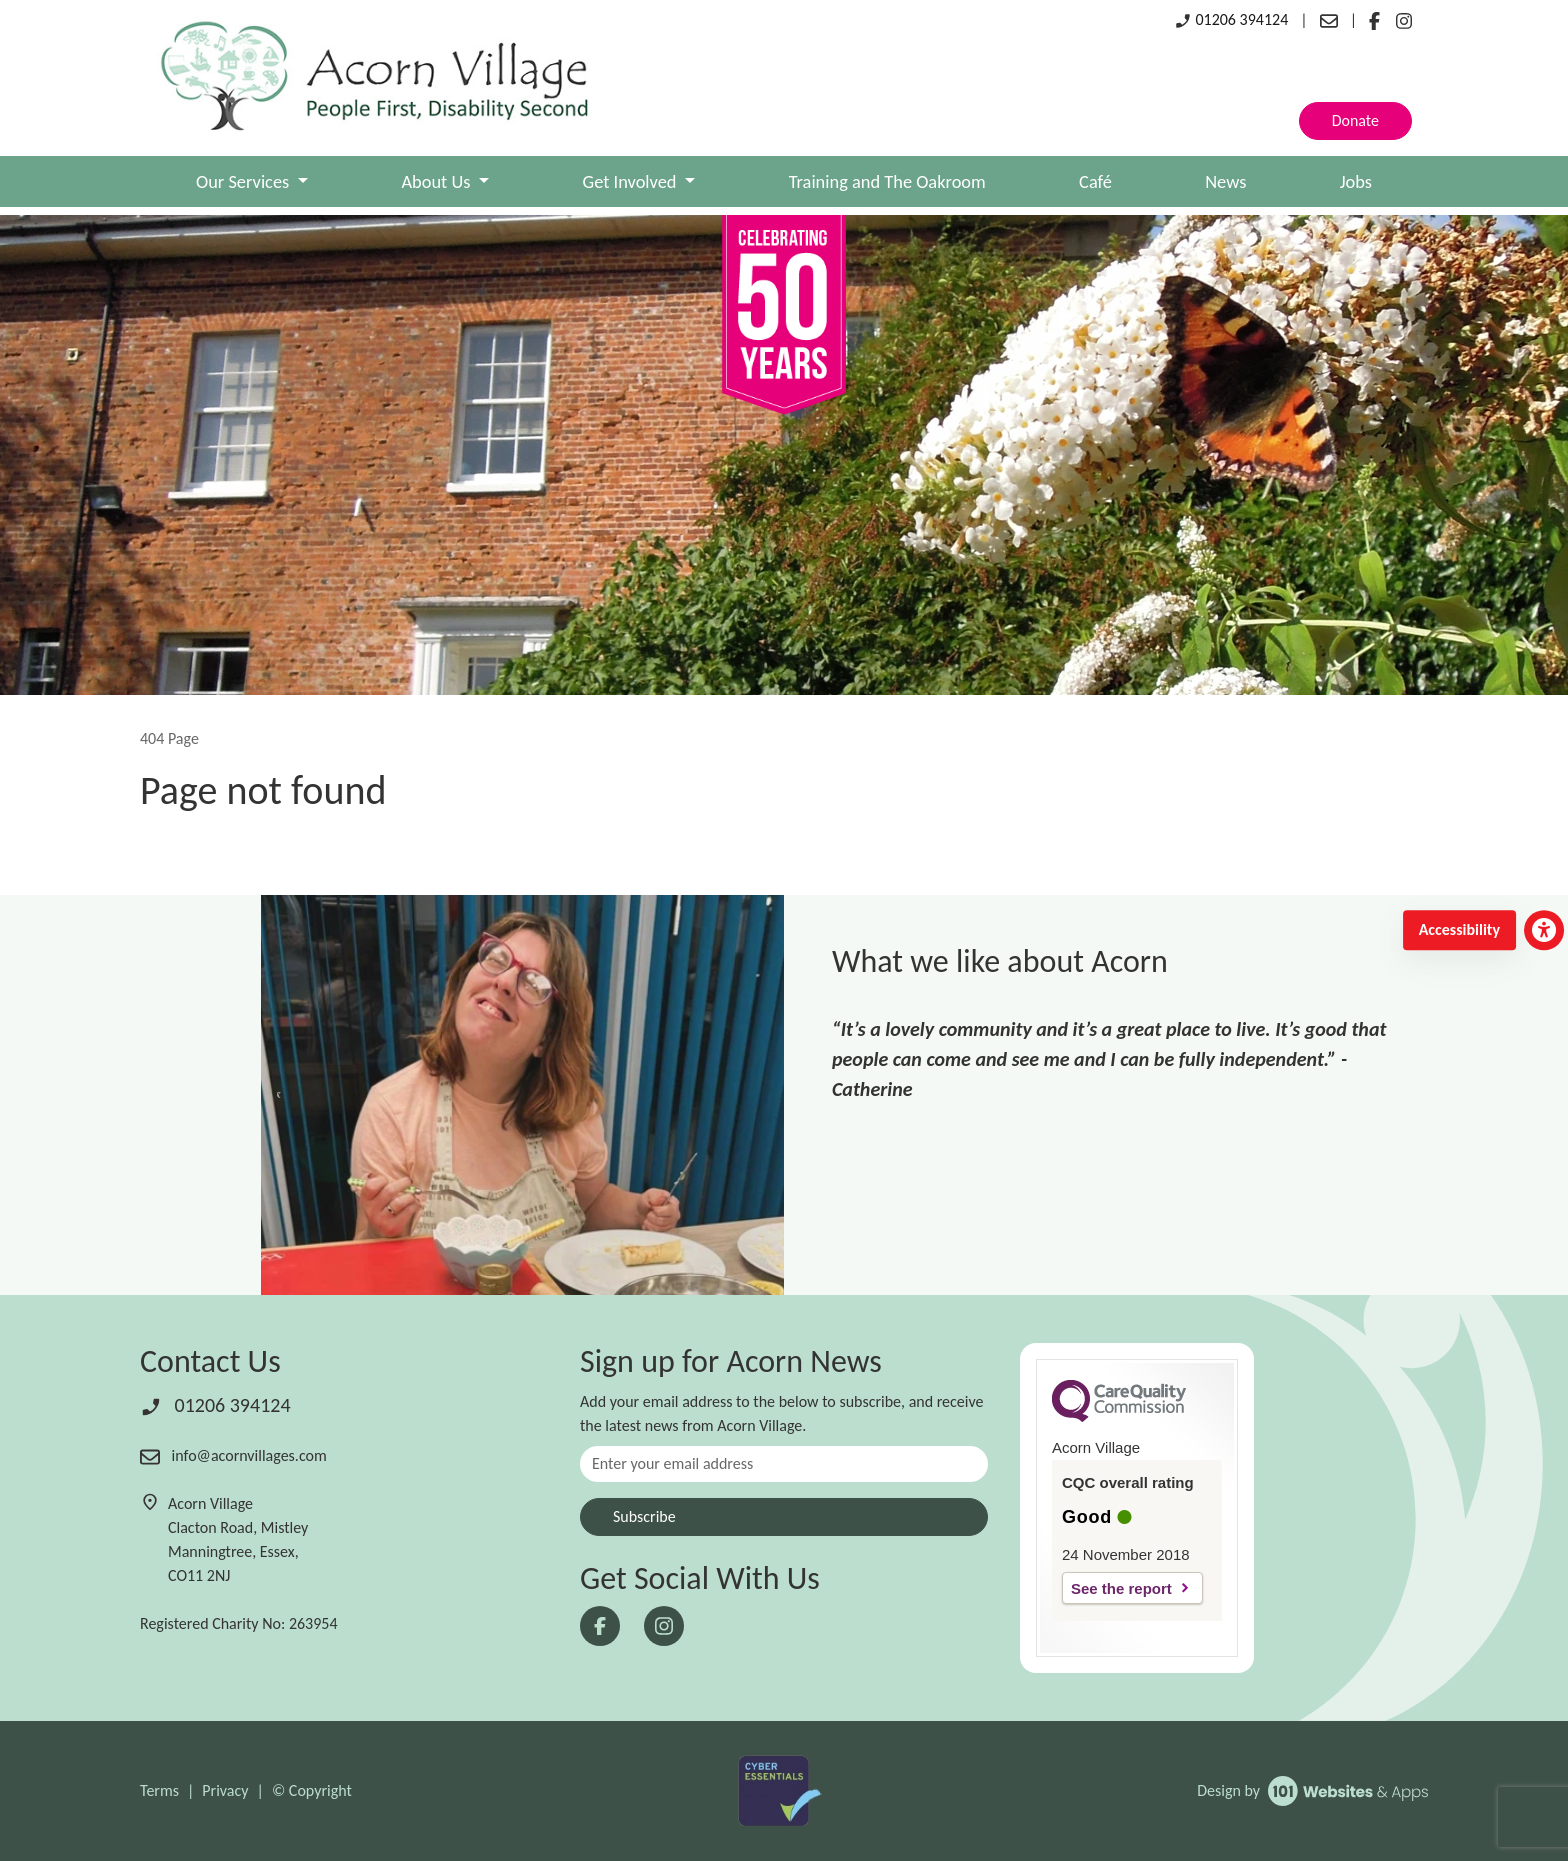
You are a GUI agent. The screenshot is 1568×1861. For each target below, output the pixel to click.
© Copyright (312, 1790)
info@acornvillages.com (233, 1455)
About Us (437, 181)
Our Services (244, 181)
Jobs (1356, 181)
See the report (1121, 1588)
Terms (159, 1790)
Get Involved (632, 181)
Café (1095, 181)
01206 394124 (1231, 19)
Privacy (225, 1790)
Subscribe (644, 1516)
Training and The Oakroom (887, 181)
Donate (1355, 120)
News (1225, 181)
